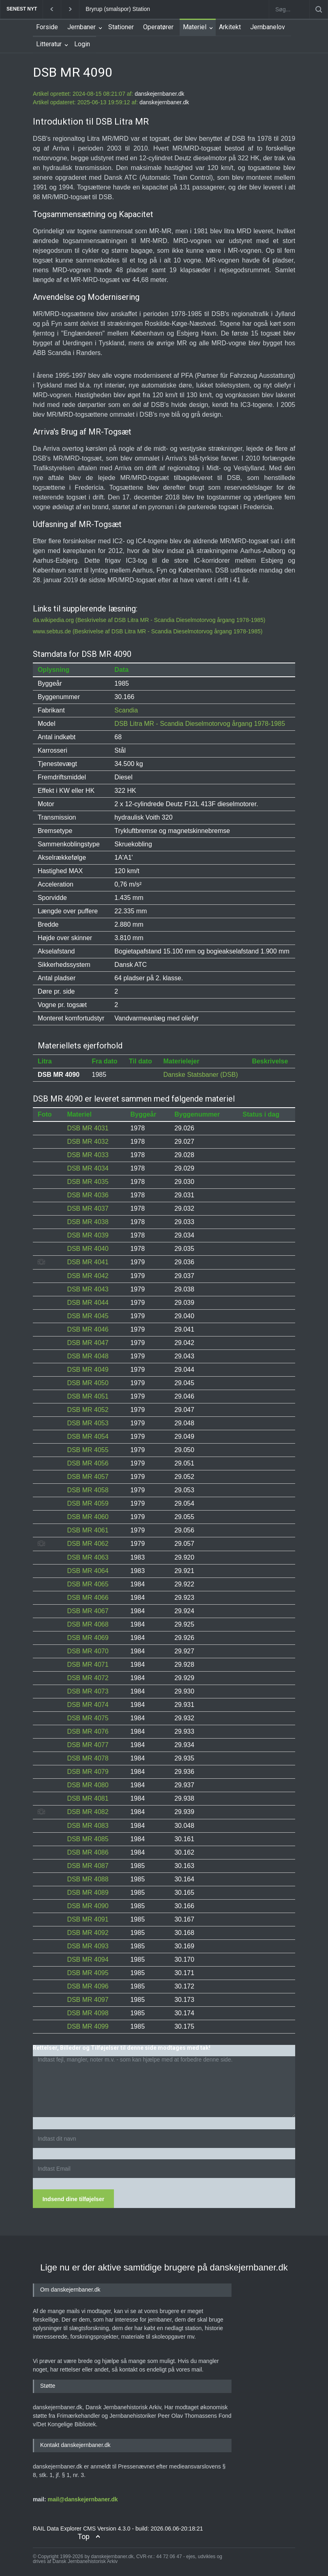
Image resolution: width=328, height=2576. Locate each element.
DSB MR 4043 (87, 1289)
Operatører (158, 27)
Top (83, 2536)
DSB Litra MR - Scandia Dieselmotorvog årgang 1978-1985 (199, 723)
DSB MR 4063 (87, 1557)
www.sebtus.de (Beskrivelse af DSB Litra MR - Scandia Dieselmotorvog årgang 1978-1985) (148, 631)
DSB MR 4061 (87, 1530)
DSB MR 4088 (87, 1879)
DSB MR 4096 (87, 1986)
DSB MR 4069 (87, 1637)
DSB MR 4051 (87, 1396)
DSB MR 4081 (87, 1798)
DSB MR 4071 (87, 1664)
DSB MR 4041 (87, 1262)
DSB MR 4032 (87, 1141)
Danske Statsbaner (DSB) (200, 1074)
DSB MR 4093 (87, 1946)
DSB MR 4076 (87, 1731)
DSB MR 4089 (87, 1892)
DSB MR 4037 (87, 1208)
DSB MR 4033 (87, 1154)
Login (82, 44)
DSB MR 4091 (87, 1919)
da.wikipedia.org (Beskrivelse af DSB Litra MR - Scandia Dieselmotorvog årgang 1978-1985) (149, 620)
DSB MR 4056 (87, 1463)
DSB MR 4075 (87, 1718)
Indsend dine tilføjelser (73, 2199)
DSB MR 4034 (87, 1168)
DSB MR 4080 (87, 1785)
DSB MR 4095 (87, 1972)
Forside (47, 27)
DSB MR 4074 (87, 1704)
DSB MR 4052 (87, 1409)
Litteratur (49, 44)
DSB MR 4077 (87, 1744)
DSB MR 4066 (87, 1597)
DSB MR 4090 (87, 1905)
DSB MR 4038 (87, 1221)
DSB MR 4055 (87, 1449)
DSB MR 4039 (87, 1235)
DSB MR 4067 (87, 1611)
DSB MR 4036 (87, 1195)
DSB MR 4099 (87, 2026)
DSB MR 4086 (87, 1852)
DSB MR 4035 (87, 1181)
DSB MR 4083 (87, 1825)
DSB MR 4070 (87, 1651)
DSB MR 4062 (87, 1543)
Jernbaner (81, 27)
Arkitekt (230, 27)
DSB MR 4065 (87, 1584)
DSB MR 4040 (87, 1248)
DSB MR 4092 (87, 1932)
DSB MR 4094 (87, 1959)
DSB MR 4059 (87, 1503)
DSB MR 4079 (87, 1771)
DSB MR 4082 (87, 1811)
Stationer (121, 27)
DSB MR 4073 (87, 1691)
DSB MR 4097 (87, 1999)
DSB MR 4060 (87, 1516)
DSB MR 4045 (87, 1316)
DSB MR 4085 (87, 1839)
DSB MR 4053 (87, 1423)
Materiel (194, 27)
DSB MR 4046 (87, 1329)
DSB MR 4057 (87, 1476)
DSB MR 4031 (87, 1128)
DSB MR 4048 (87, 1356)
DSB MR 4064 (87, 1570)
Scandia (126, 710)
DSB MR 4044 (87, 1302)
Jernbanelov (267, 27)
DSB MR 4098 (87, 2013)
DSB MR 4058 (87, 1490)
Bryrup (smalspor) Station (118, 9)
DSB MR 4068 (87, 1624)
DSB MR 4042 (87, 1275)
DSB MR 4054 (87, 1436)
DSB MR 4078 (87, 1758)
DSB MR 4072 (87, 1677)
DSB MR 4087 (87, 1865)
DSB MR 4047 (87, 1342)
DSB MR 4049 (87, 1369)
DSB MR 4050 (87, 1382)
